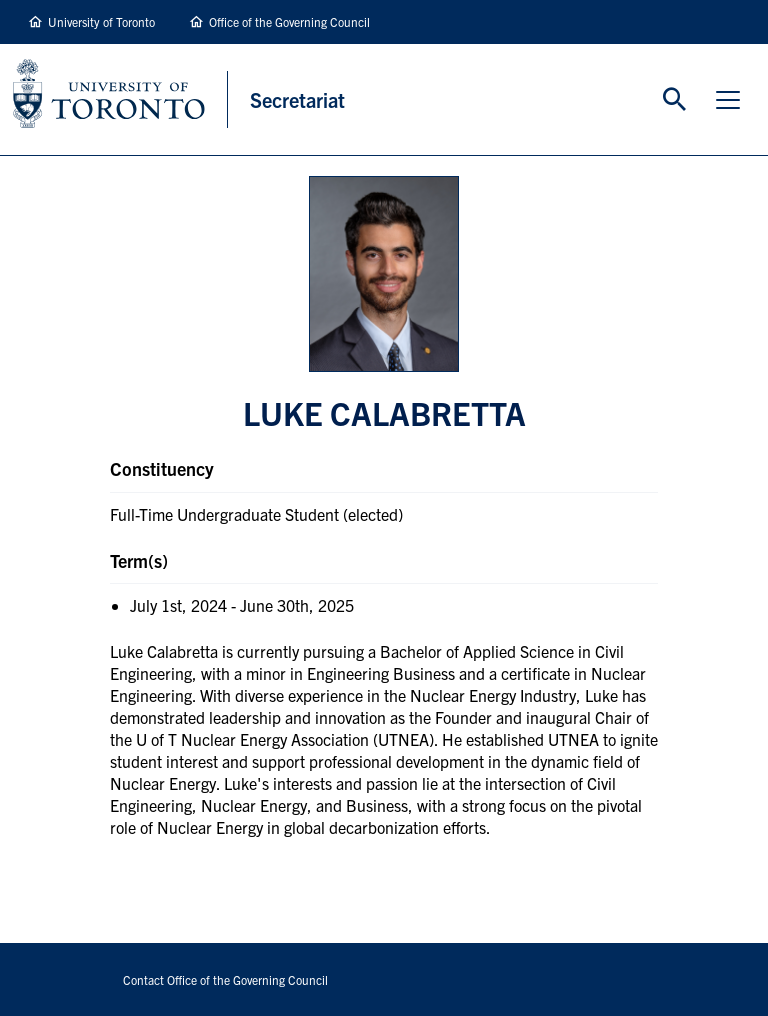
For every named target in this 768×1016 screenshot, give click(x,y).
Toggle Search (675, 100)
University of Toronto (101, 21)
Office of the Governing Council (289, 21)
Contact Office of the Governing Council (225, 979)
